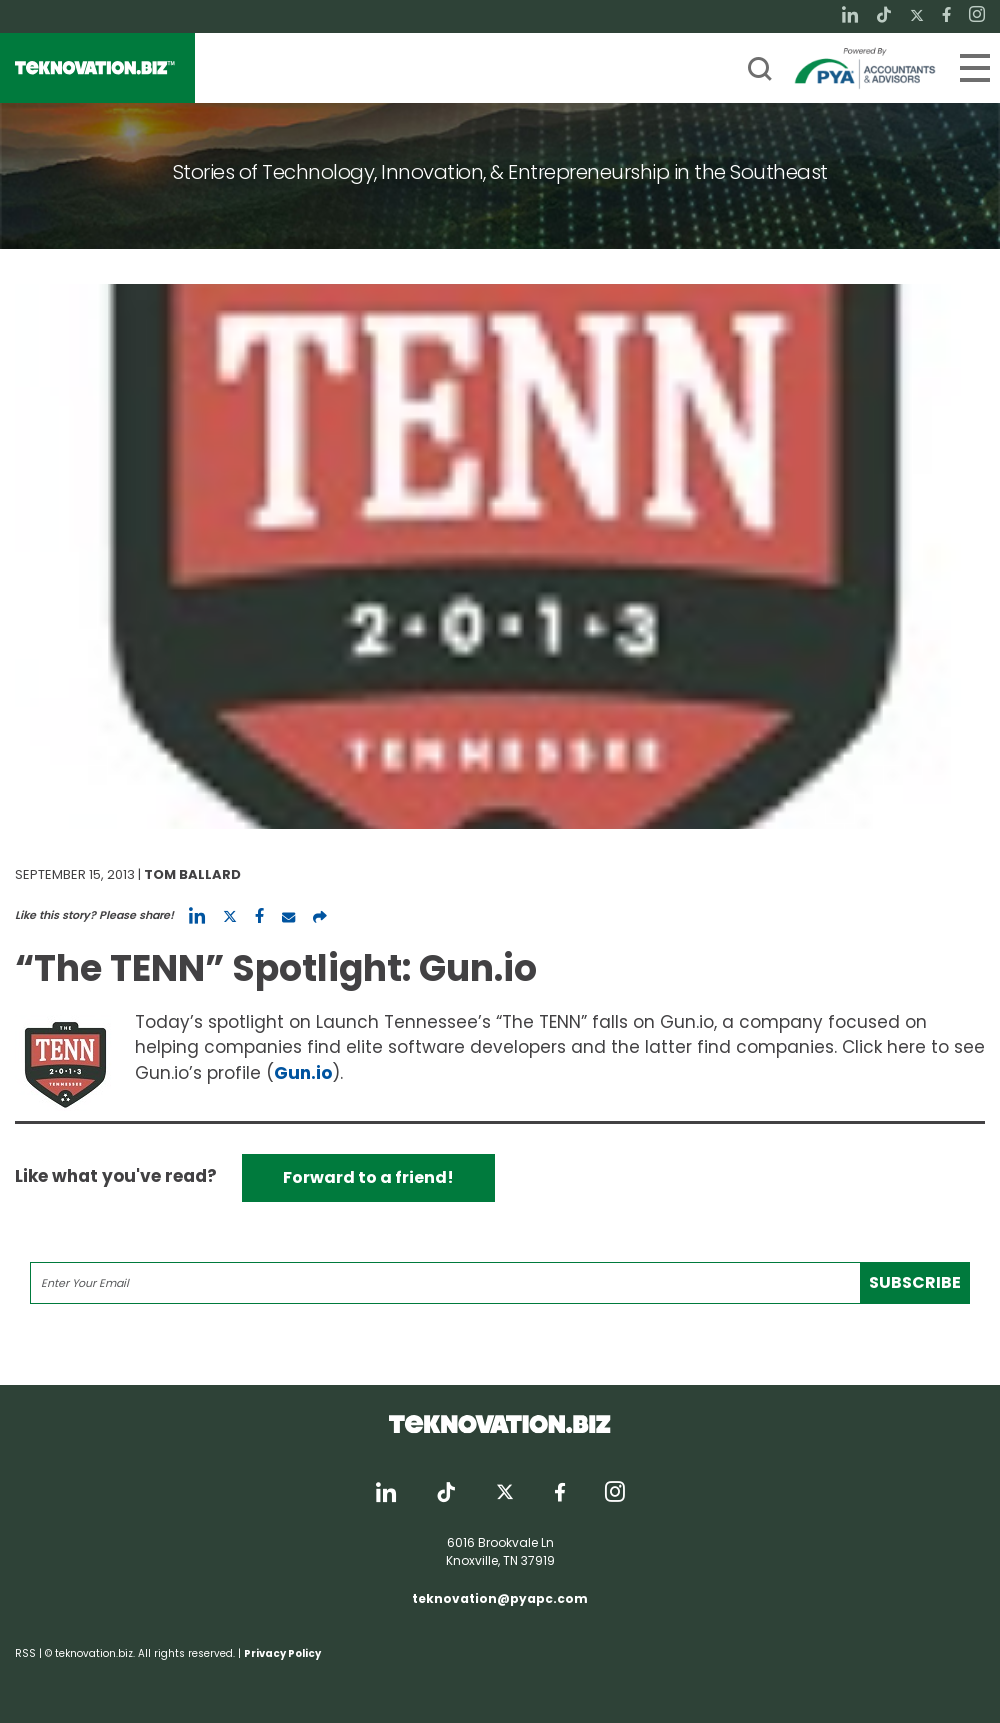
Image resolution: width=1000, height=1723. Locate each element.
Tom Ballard (192, 874)
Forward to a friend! (368, 1177)
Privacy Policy (282, 1653)
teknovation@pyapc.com (500, 1598)
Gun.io (303, 1073)
